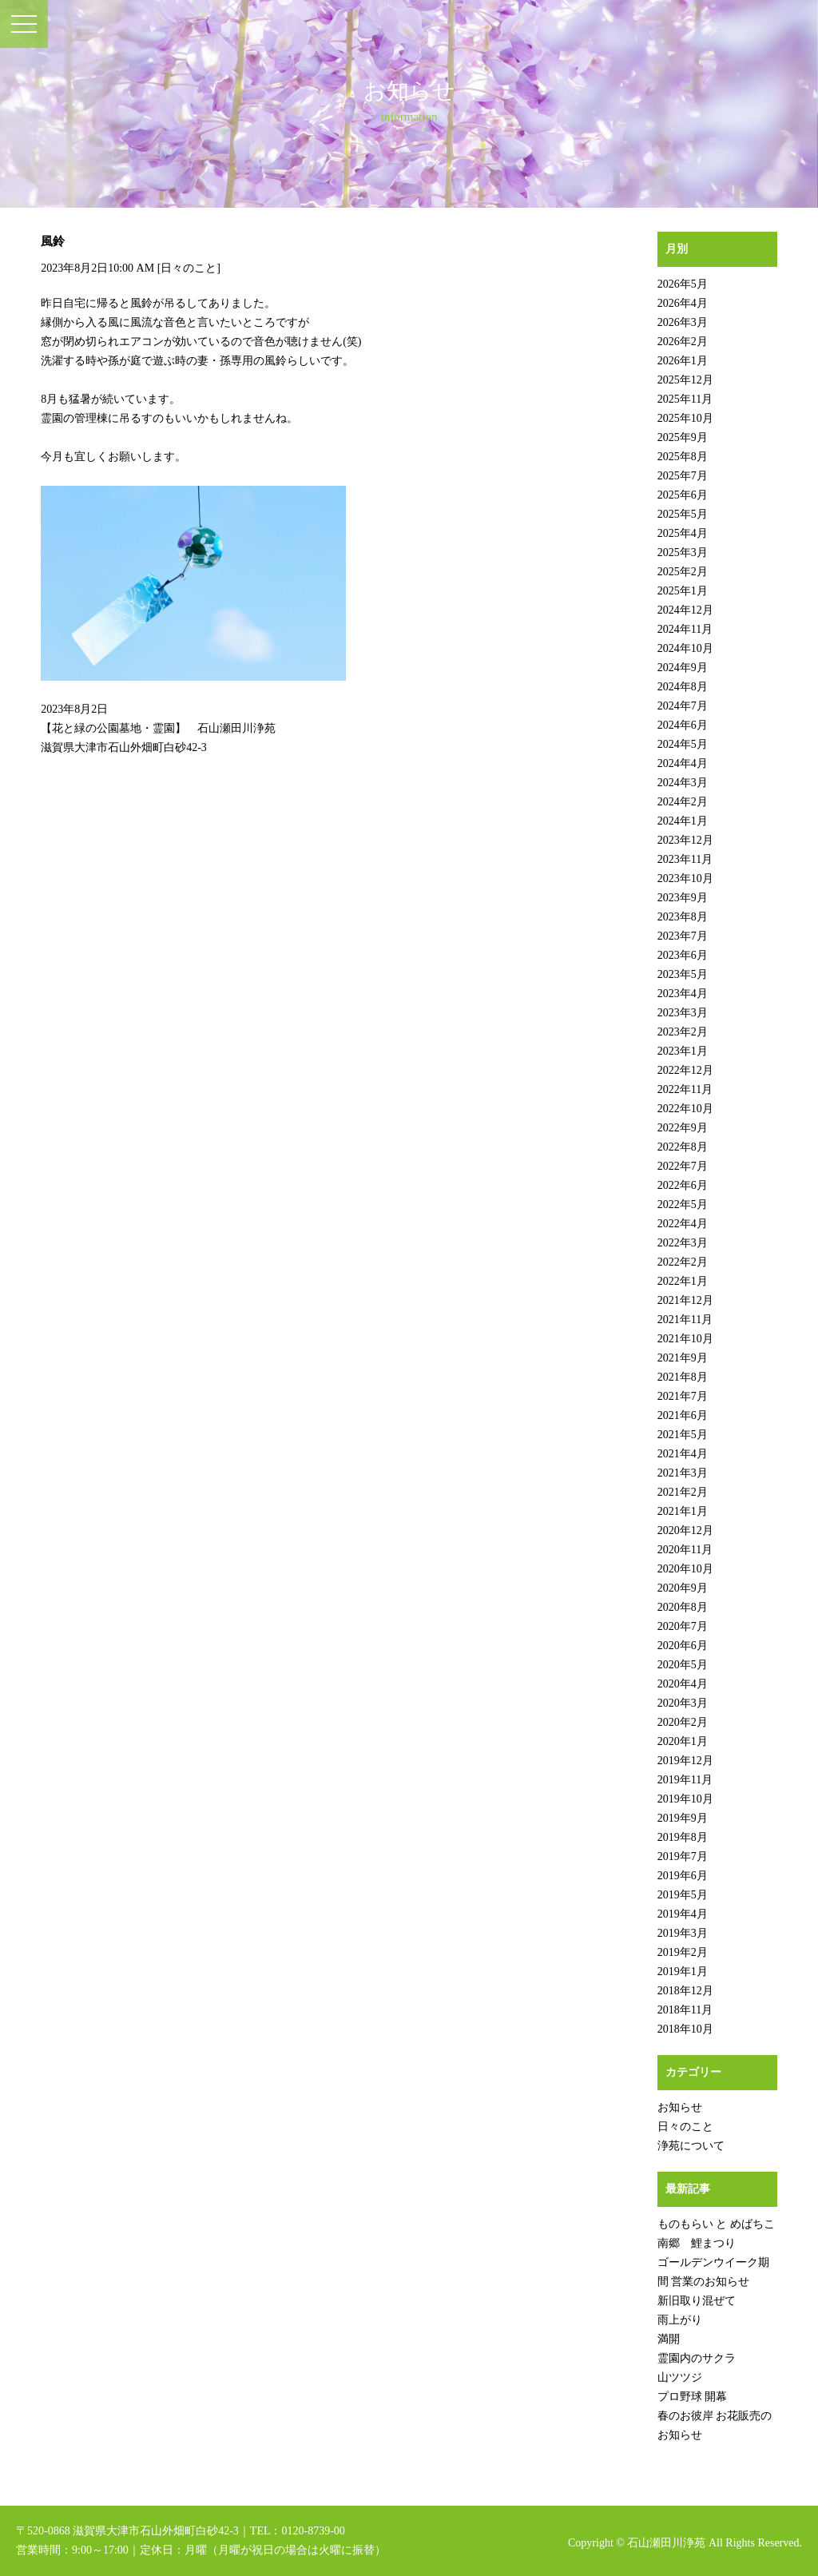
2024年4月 (682, 763)
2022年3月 (682, 1243)
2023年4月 (682, 994)
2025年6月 (682, 495)
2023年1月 (682, 1051)
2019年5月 (682, 1895)
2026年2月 (682, 342)
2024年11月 (685, 629)
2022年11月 (685, 1089)
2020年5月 (682, 1665)
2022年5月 (682, 1204)
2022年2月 (682, 1262)
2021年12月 (685, 1300)
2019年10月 (685, 1799)
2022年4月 (682, 1224)
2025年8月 (682, 457)
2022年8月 (682, 1147)
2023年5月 (682, 974)
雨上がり (679, 2320)
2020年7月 (682, 1626)
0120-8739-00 (312, 2531)
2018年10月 (685, 2029)
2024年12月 (685, 610)
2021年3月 (682, 1473)
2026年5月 (682, 284)
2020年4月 (682, 1684)
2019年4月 (682, 1914)
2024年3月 (682, 783)
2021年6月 (682, 1415)
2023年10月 (685, 879)
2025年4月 (682, 533)
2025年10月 (685, 418)
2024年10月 (685, 648)
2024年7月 (682, 706)
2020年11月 (685, 1550)
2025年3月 (682, 553)
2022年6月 (682, 1185)
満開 (668, 2339)
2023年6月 (682, 955)
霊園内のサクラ (696, 2358)
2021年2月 (682, 1492)
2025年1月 (682, 591)
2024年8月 (682, 687)
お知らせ (679, 2107)
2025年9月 (682, 437)
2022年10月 (685, 1109)
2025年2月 (682, 572)
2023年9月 (682, 898)
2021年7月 (682, 1396)
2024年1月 (682, 821)
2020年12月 (685, 1530)
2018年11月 (685, 2010)
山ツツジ (679, 2377)
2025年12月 (685, 380)
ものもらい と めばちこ (716, 2224)
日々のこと (188, 268)
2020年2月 (682, 1722)
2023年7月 (682, 936)
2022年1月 (682, 1281)
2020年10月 (685, 1569)
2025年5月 (682, 514)
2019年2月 (682, 1952)
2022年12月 (685, 1070)
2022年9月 (682, 1128)
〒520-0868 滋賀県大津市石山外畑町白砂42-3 (127, 2531)
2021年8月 (682, 1377)
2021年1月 (682, 1511)
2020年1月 (682, 1741)
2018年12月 (685, 1991)
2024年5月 (682, 744)
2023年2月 (682, 1032)
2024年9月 (682, 668)
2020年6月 (682, 1646)
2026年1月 (682, 361)
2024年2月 (682, 802)
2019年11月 (685, 1780)
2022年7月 (682, 1166)
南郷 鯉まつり (696, 2243)
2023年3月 (682, 1013)
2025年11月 (685, 399)
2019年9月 (682, 1818)
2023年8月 (682, 917)
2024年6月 (682, 725)
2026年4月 (682, 303)
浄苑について (691, 2146)
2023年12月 (685, 840)
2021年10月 (685, 1339)
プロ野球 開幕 (692, 2397)
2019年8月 (682, 1837)
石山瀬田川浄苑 (666, 2543)
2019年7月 (682, 1856)
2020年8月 (682, 1607)
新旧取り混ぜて (696, 2301)
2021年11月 (685, 1320)
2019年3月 (682, 1933)
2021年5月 (682, 1435)
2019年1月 (682, 1972)
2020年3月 (682, 1703)
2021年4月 (682, 1454)
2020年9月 (682, 1588)
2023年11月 (685, 859)
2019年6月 (682, 1876)
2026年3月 (682, 322)
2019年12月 (685, 1761)
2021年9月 (682, 1358)
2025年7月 (682, 476)
